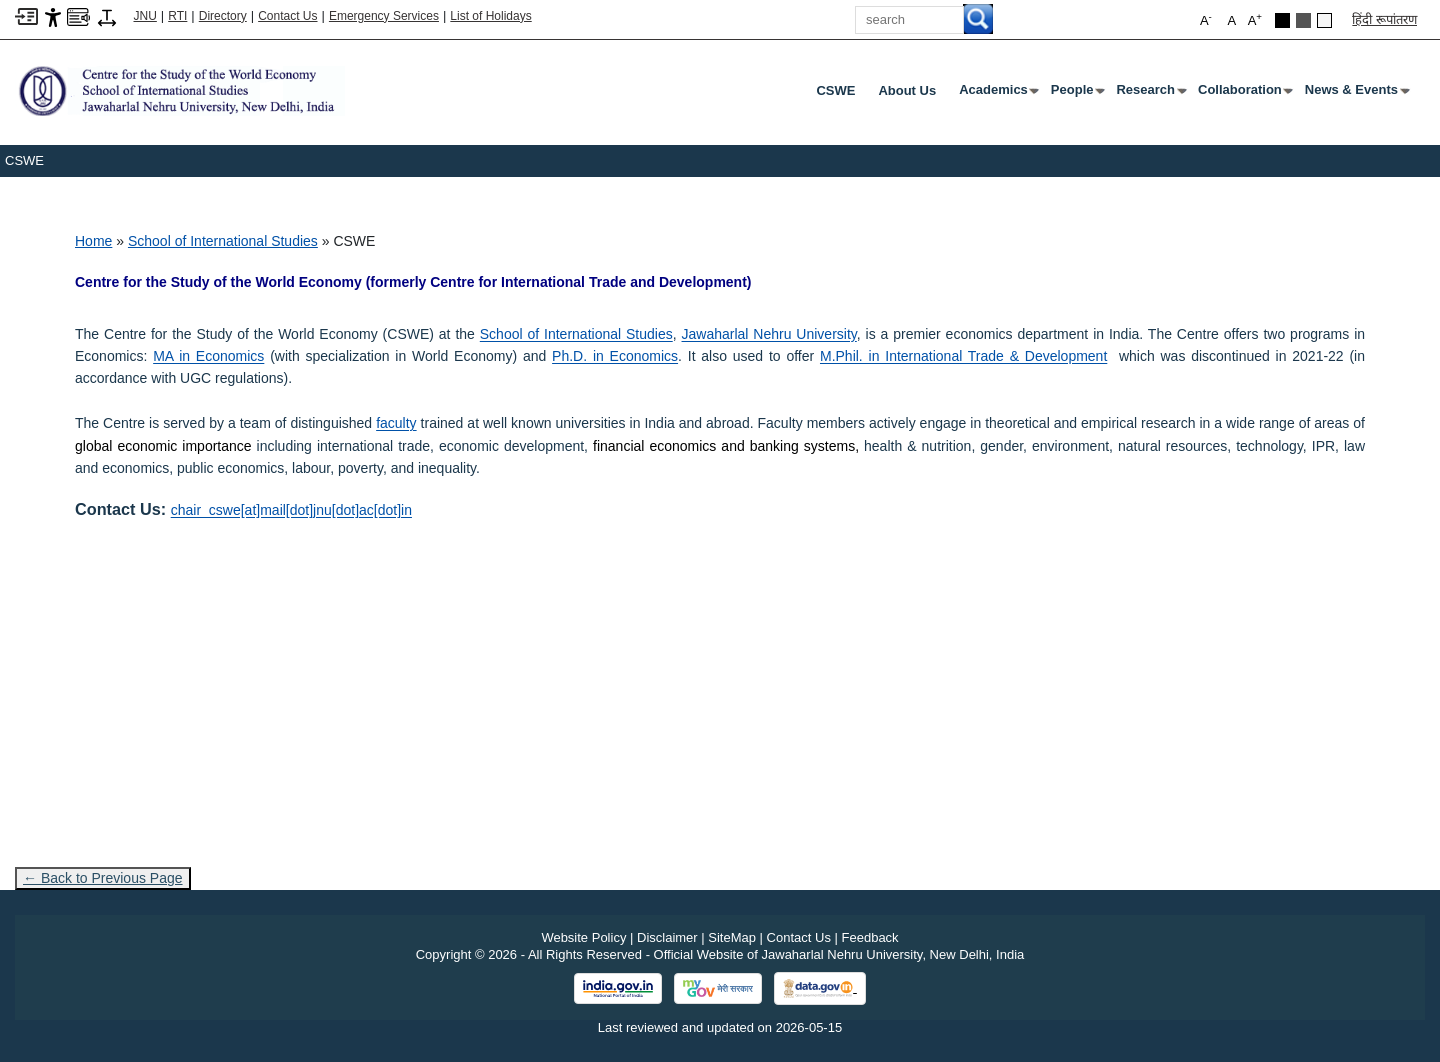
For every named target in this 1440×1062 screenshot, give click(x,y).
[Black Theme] (1282, 20)
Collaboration (1244, 94)
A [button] (1255, 19)
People (1076, 94)
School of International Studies (223, 241)
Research (1149, 94)
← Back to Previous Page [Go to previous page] (103, 878)
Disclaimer (667, 937)
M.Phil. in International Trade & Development (963, 356)
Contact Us (287, 16)
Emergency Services (384, 16)
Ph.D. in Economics (615, 356)
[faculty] (396, 423)
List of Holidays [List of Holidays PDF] (490, 16)
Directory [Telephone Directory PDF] (223, 16)
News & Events (1355, 94)
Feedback (870, 937)
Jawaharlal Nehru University (769, 334)
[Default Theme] (1324, 20)
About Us (907, 90)
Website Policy (583, 937)
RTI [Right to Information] (177, 16)
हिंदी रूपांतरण (1384, 19)
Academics (997, 94)
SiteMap (732, 937)
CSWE (835, 90)
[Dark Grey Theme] (1303, 20)
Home (93, 241)
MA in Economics (208, 356)
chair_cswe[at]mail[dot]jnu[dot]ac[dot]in (291, 510)
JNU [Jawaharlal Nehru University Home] (145, 16)
